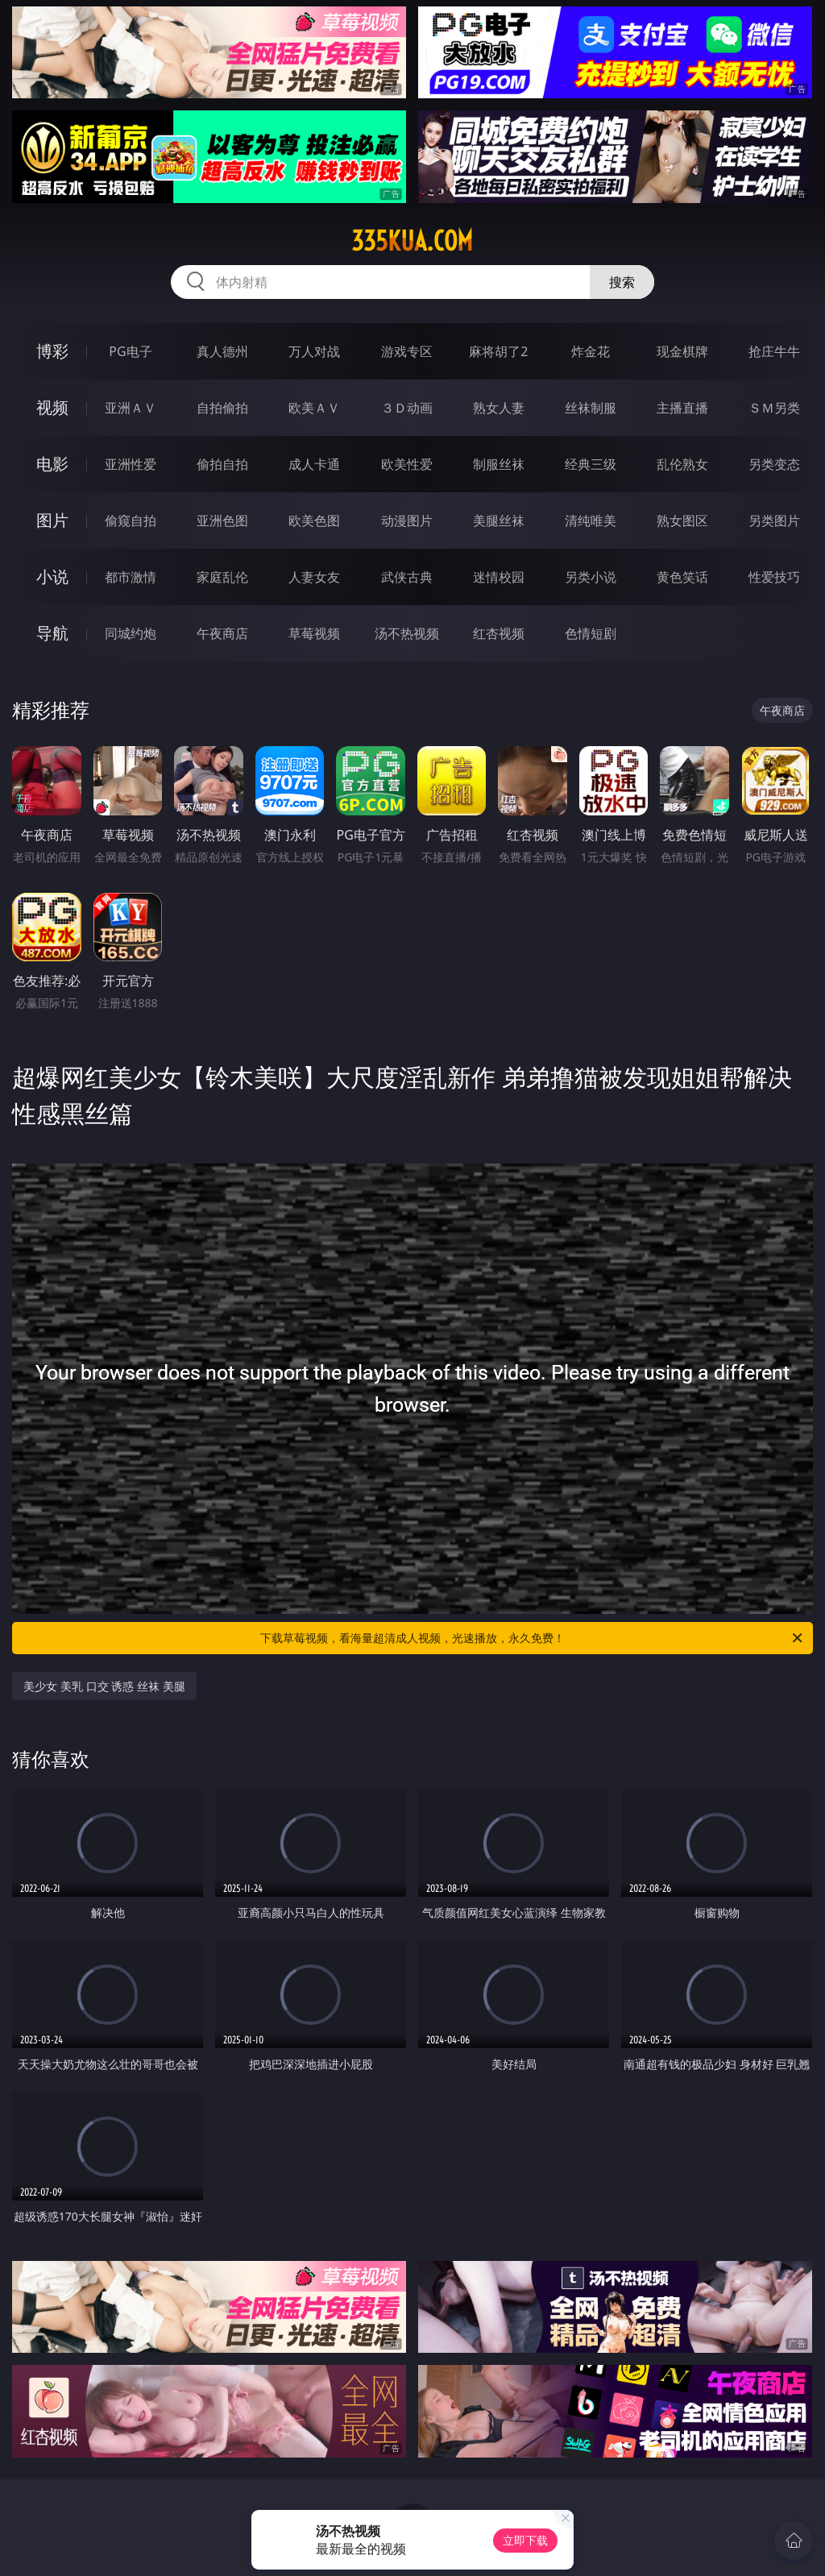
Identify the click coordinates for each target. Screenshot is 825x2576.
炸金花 (590, 351)
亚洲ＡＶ (130, 408)
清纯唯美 (590, 520)
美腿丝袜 (498, 520)
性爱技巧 (774, 577)
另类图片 (774, 520)
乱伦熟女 (682, 464)
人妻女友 (314, 577)
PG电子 (130, 351)
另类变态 (774, 464)
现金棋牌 (682, 351)
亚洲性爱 (130, 464)
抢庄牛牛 (774, 351)
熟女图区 (682, 520)
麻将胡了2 (498, 351)
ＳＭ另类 (774, 408)
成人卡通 (314, 464)
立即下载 (525, 2540)
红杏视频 (498, 633)
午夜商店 (222, 633)
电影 (52, 464)
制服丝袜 (498, 464)
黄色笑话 (682, 577)
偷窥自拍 (130, 520)
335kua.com (412, 241)
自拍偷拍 (222, 408)
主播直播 (682, 408)
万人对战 (314, 351)
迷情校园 (498, 577)
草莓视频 (314, 633)
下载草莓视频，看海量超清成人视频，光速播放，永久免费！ (532, 1638)
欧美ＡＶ (314, 408)
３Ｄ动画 (407, 408)
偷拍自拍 (222, 464)
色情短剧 (590, 633)
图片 (52, 520)
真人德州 (222, 351)
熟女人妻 (498, 408)
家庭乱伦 (222, 577)
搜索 (622, 282)
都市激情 (130, 577)
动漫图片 (407, 520)
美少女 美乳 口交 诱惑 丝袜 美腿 (103, 1686)
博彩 (52, 351)
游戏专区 (407, 351)
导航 (52, 633)
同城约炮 (130, 633)
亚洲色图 (222, 520)
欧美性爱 (407, 464)
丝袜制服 (590, 408)
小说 (52, 576)
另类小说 (590, 577)
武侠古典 (407, 577)
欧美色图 (314, 520)
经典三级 (590, 464)
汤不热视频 (407, 633)
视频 (52, 407)
